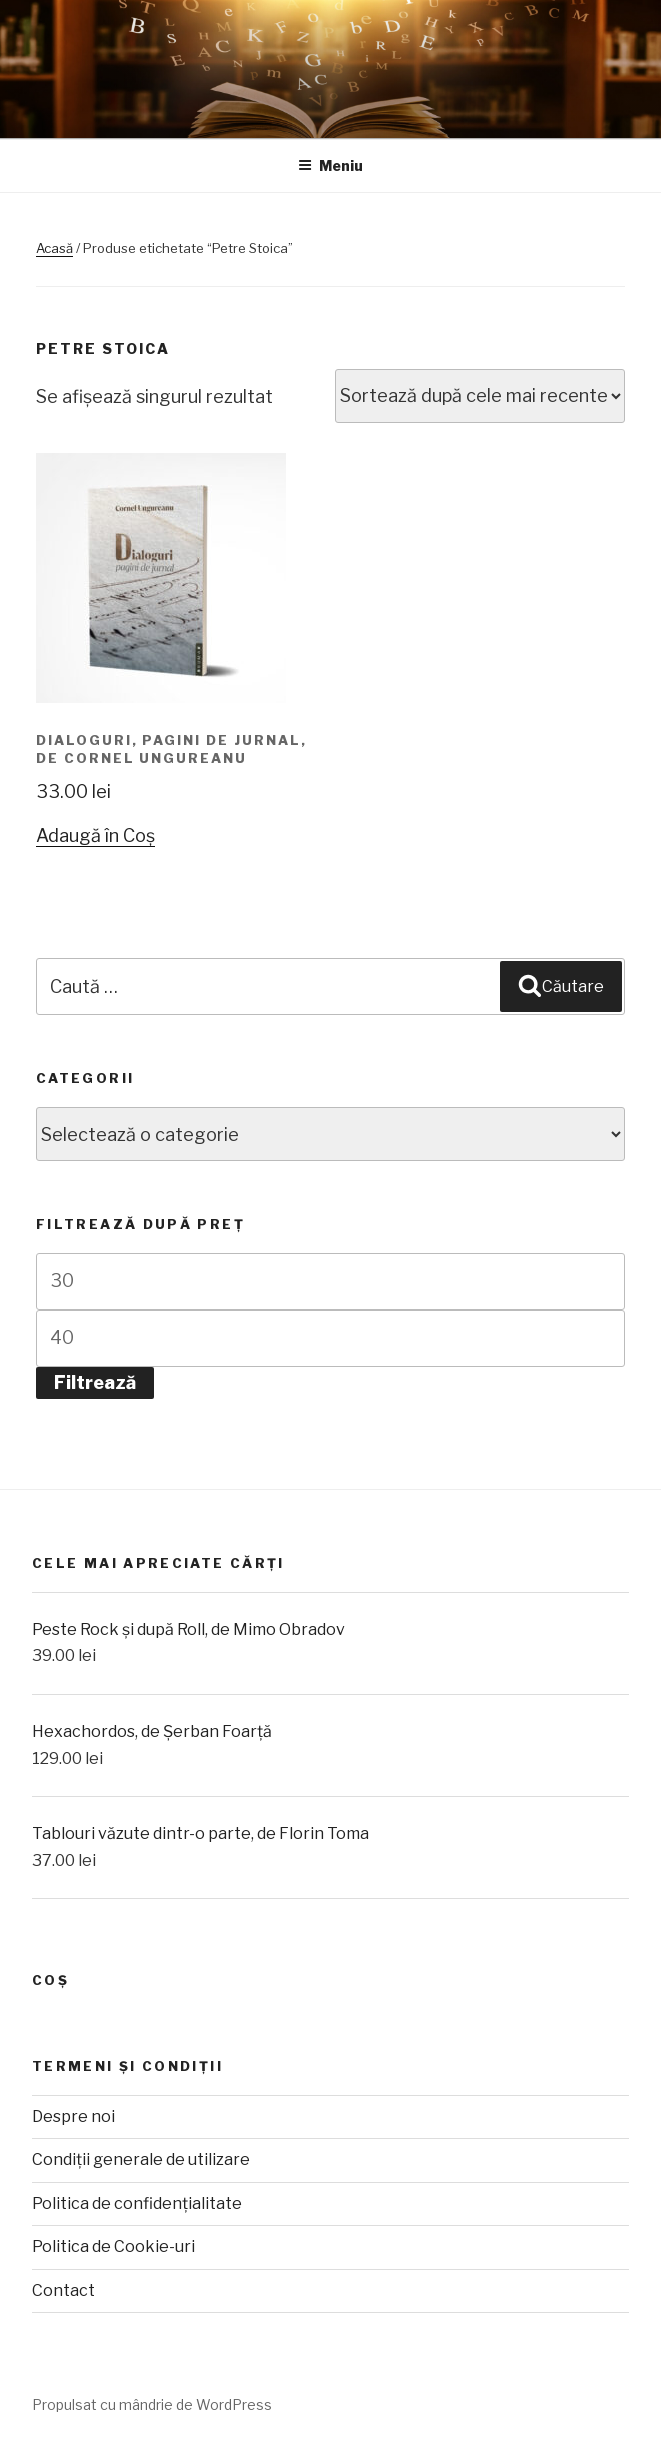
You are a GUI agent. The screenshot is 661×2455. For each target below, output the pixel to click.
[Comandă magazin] (480, 396)
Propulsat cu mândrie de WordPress (152, 2404)
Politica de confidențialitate (137, 2203)
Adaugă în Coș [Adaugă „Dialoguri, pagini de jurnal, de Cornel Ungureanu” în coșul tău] (95, 835)
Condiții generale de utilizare (141, 2159)
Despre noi (73, 2116)
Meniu (330, 165)
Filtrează (95, 1382)
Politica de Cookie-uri (113, 2246)
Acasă (54, 248)
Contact (63, 2290)
